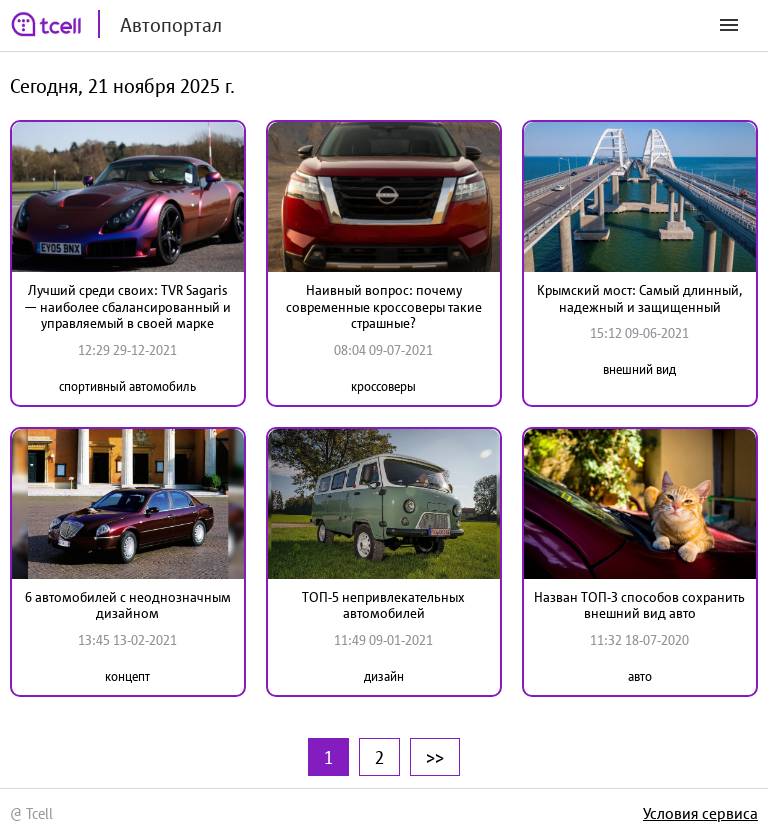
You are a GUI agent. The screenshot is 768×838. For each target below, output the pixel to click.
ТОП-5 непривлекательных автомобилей (383, 605)
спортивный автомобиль (127, 386)
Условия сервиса (700, 813)
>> (435, 757)
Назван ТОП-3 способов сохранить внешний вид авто (639, 605)
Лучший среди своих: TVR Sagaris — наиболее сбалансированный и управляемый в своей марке (127, 307)
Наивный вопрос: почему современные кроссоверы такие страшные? (384, 307)
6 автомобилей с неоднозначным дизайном (128, 605)
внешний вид (639, 369)
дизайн (384, 676)
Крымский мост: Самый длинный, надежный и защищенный (639, 298)
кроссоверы (383, 386)
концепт (127, 676)
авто (640, 676)
